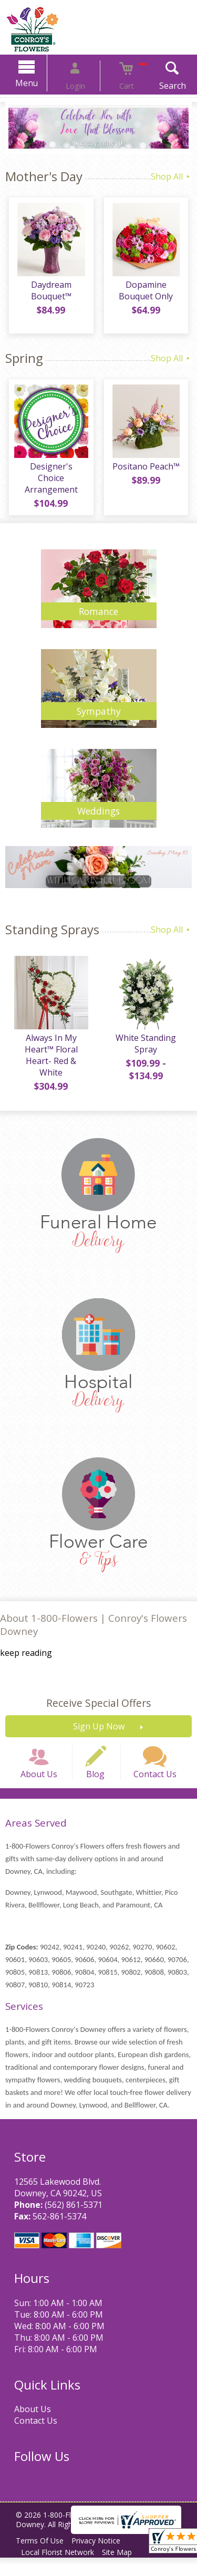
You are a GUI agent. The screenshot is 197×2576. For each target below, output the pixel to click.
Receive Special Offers (98, 1707)
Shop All (171, 176)
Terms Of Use (42, 2559)
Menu (41, 83)
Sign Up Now (99, 1730)
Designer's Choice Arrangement (49, 475)
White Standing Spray (148, 1047)
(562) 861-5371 (70, 2223)
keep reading (26, 1657)
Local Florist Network (60, 2570)
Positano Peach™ (147, 470)
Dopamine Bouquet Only (148, 294)
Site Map (124, 2570)
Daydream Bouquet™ (49, 294)
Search (157, 85)
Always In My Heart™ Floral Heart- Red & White (49, 1059)
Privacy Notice (103, 2559)
